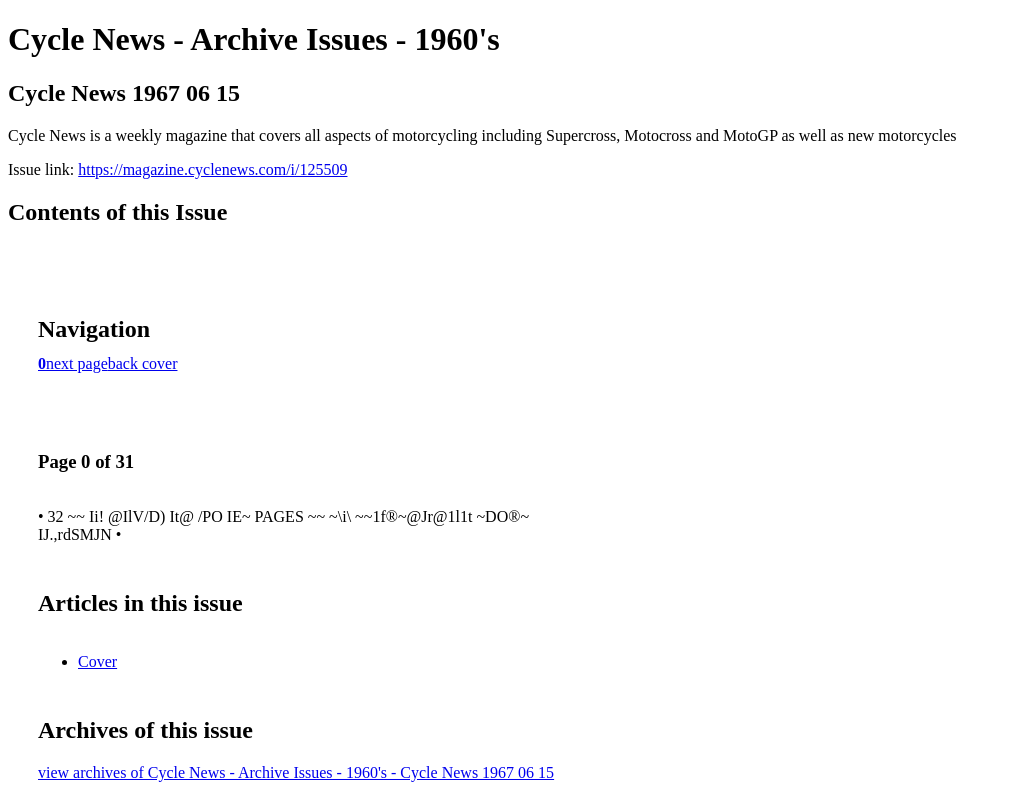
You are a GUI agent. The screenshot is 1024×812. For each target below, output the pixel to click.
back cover (143, 363)
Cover (97, 661)
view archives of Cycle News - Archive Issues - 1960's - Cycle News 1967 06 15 (296, 772)
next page (77, 363)
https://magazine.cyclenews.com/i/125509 (212, 169)
